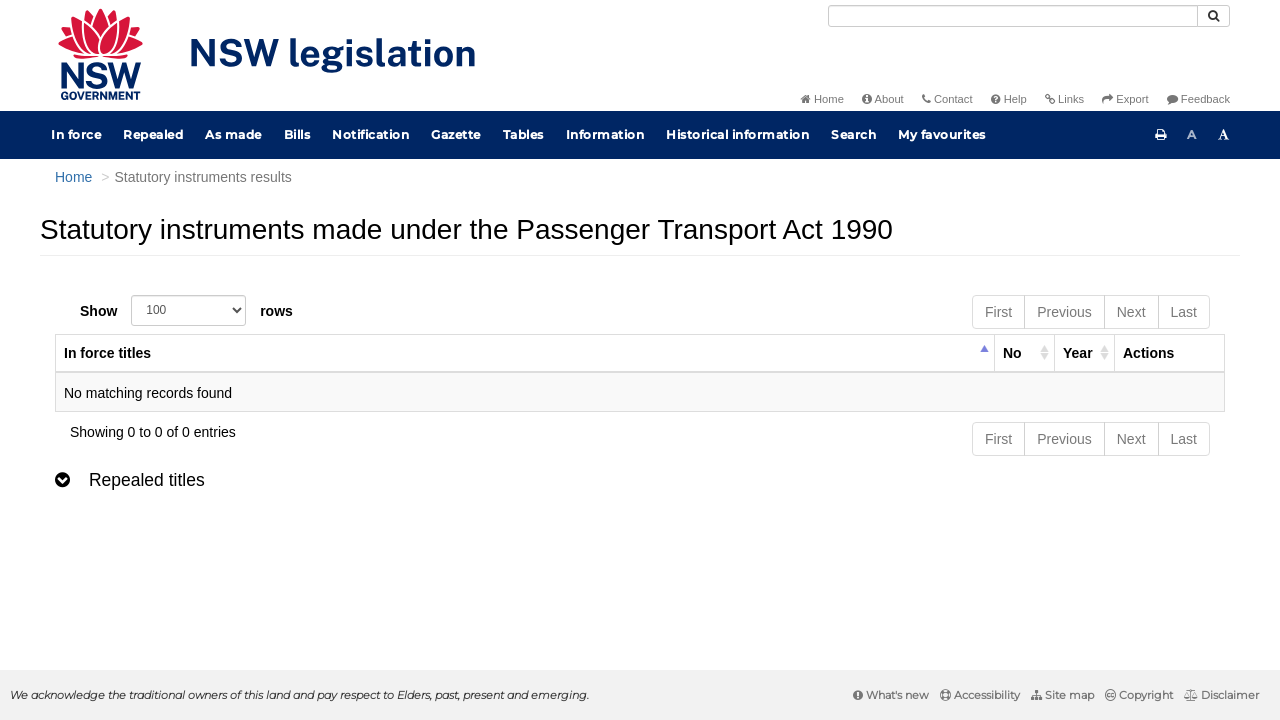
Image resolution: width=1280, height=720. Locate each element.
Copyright (1139, 695)
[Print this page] (1161, 135)
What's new (891, 695)
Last (1184, 312)
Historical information (737, 134)
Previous (1064, 312)
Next (1131, 312)
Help (1009, 99)
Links (1064, 99)
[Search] (1013, 16)
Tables (523, 134)
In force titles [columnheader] (107, 353)
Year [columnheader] (1078, 353)
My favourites (942, 134)
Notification (370, 134)
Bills (297, 134)
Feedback (1198, 99)
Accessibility (980, 695)
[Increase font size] (1224, 135)
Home (822, 99)
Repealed (153, 134)
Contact (947, 99)
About (883, 99)
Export (1125, 99)
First (998, 312)
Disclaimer (1221, 695)
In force (76, 134)
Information (605, 134)
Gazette (456, 134)
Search (853, 134)
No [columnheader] (1012, 353)
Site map (1062, 695)
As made (233, 134)
